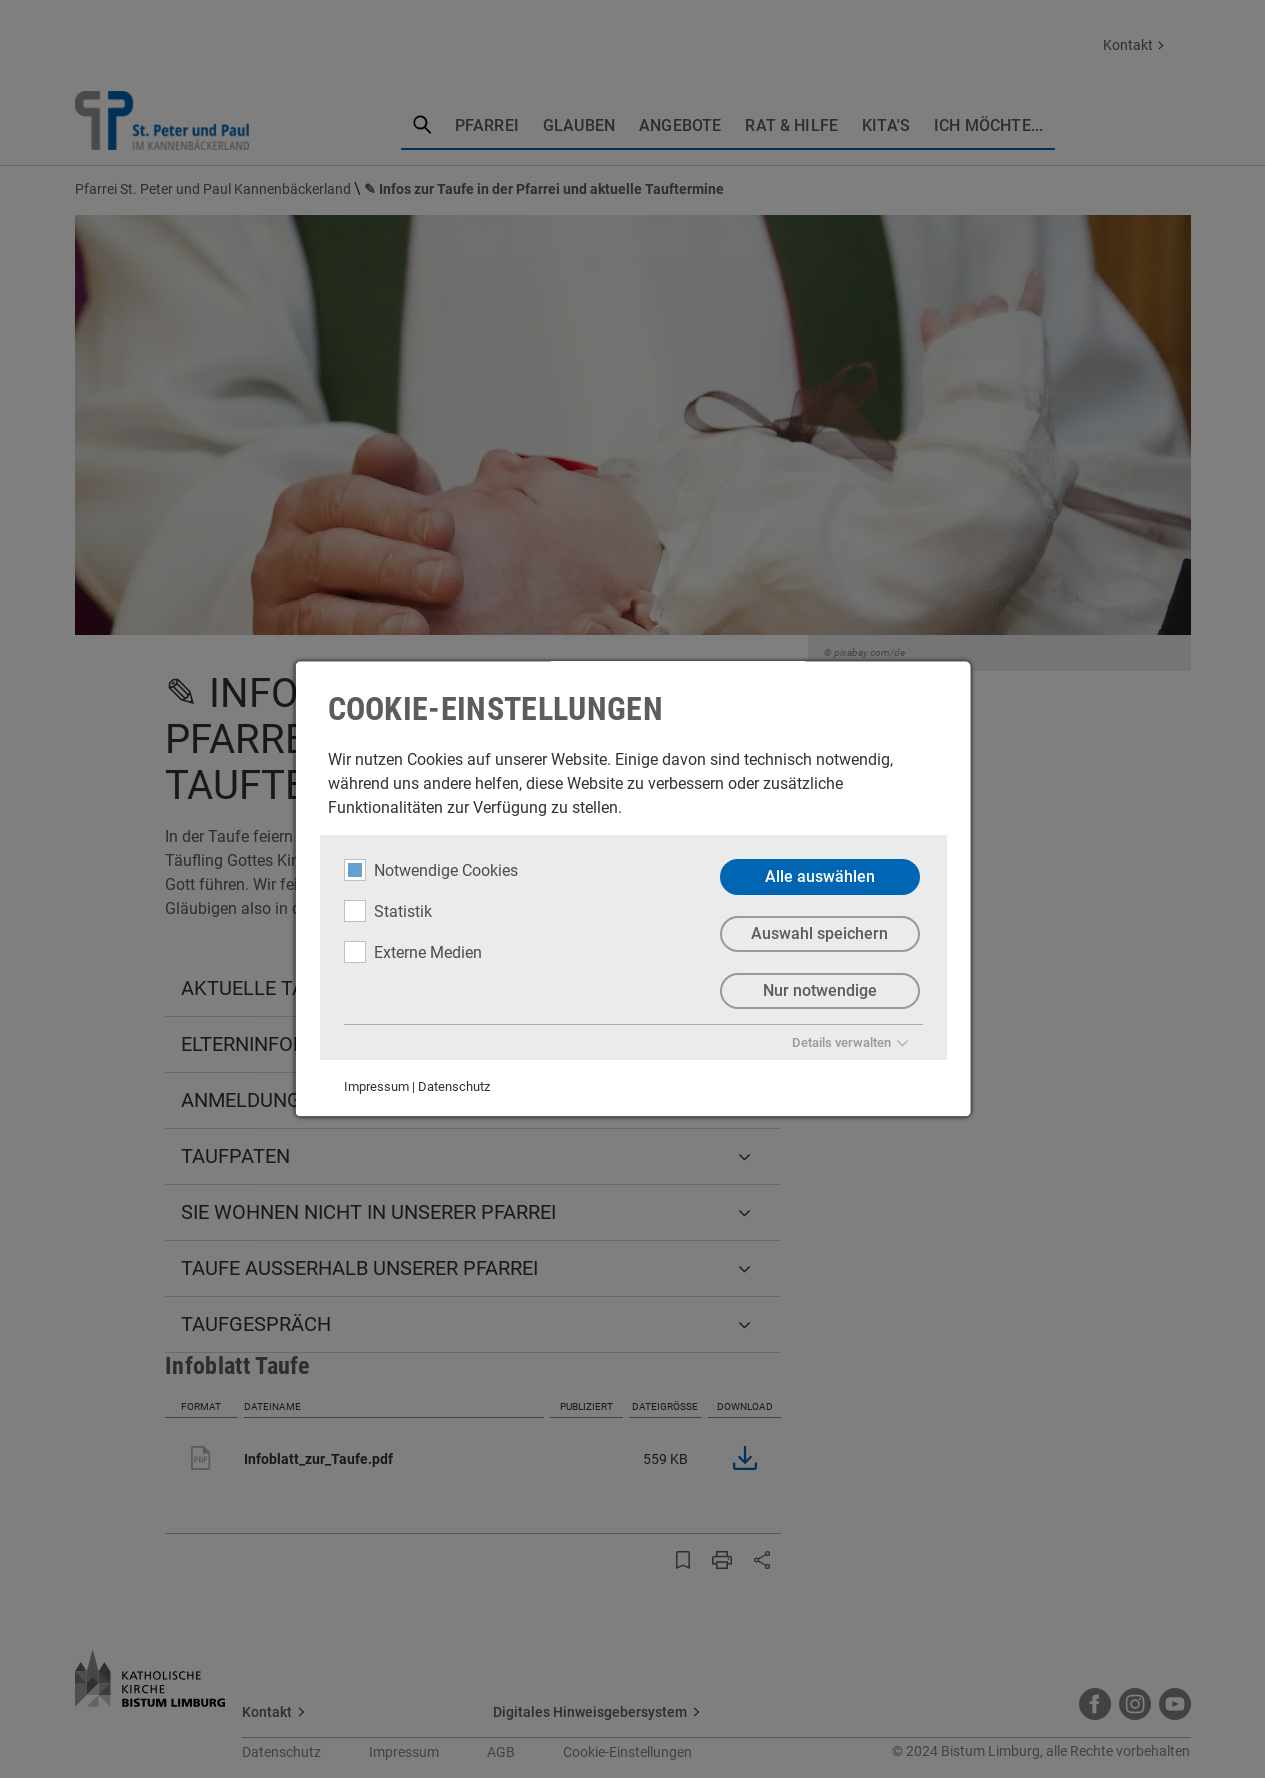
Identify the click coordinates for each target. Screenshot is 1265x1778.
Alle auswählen (819, 876)
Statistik (387, 911)
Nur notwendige (819, 990)
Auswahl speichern (819, 933)
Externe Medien (412, 952)
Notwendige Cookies (430, 870)
